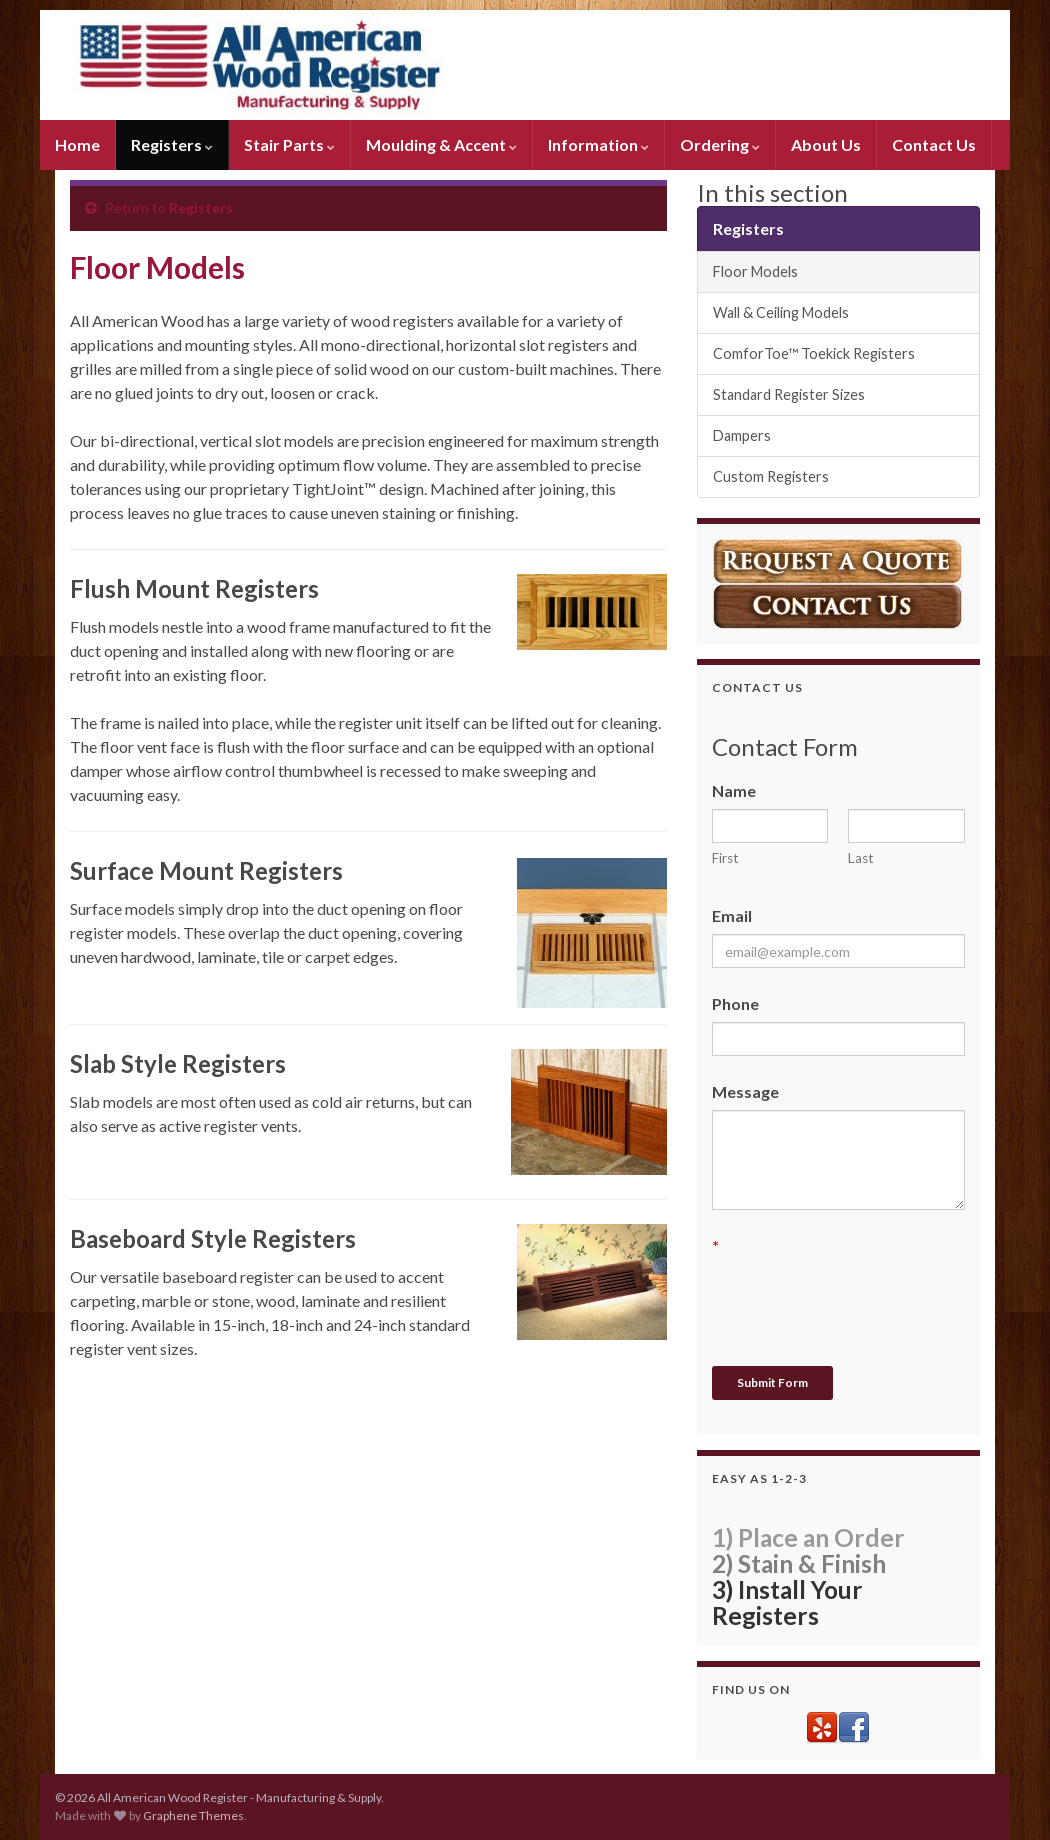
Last (861, 858)
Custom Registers (771, 476)
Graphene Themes (193, 1815)
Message (745, 1091)
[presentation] (864, 1303)
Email (732, 915)
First (725, 858)
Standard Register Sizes (789, 394)
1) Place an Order (808, 1537)
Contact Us (934, 144)
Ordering (720, 144)
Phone (735, 1003)
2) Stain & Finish (799, 1563)
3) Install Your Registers (787, 1602)
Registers (172, 144)
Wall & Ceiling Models (781, 312)
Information (598, 144)
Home (77, 144)
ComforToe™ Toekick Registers (814, 353)
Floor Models (755, 271)
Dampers (742, 435)
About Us (826, 144)
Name (734, 790)
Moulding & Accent (441, 144)
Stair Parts (289, 144)
